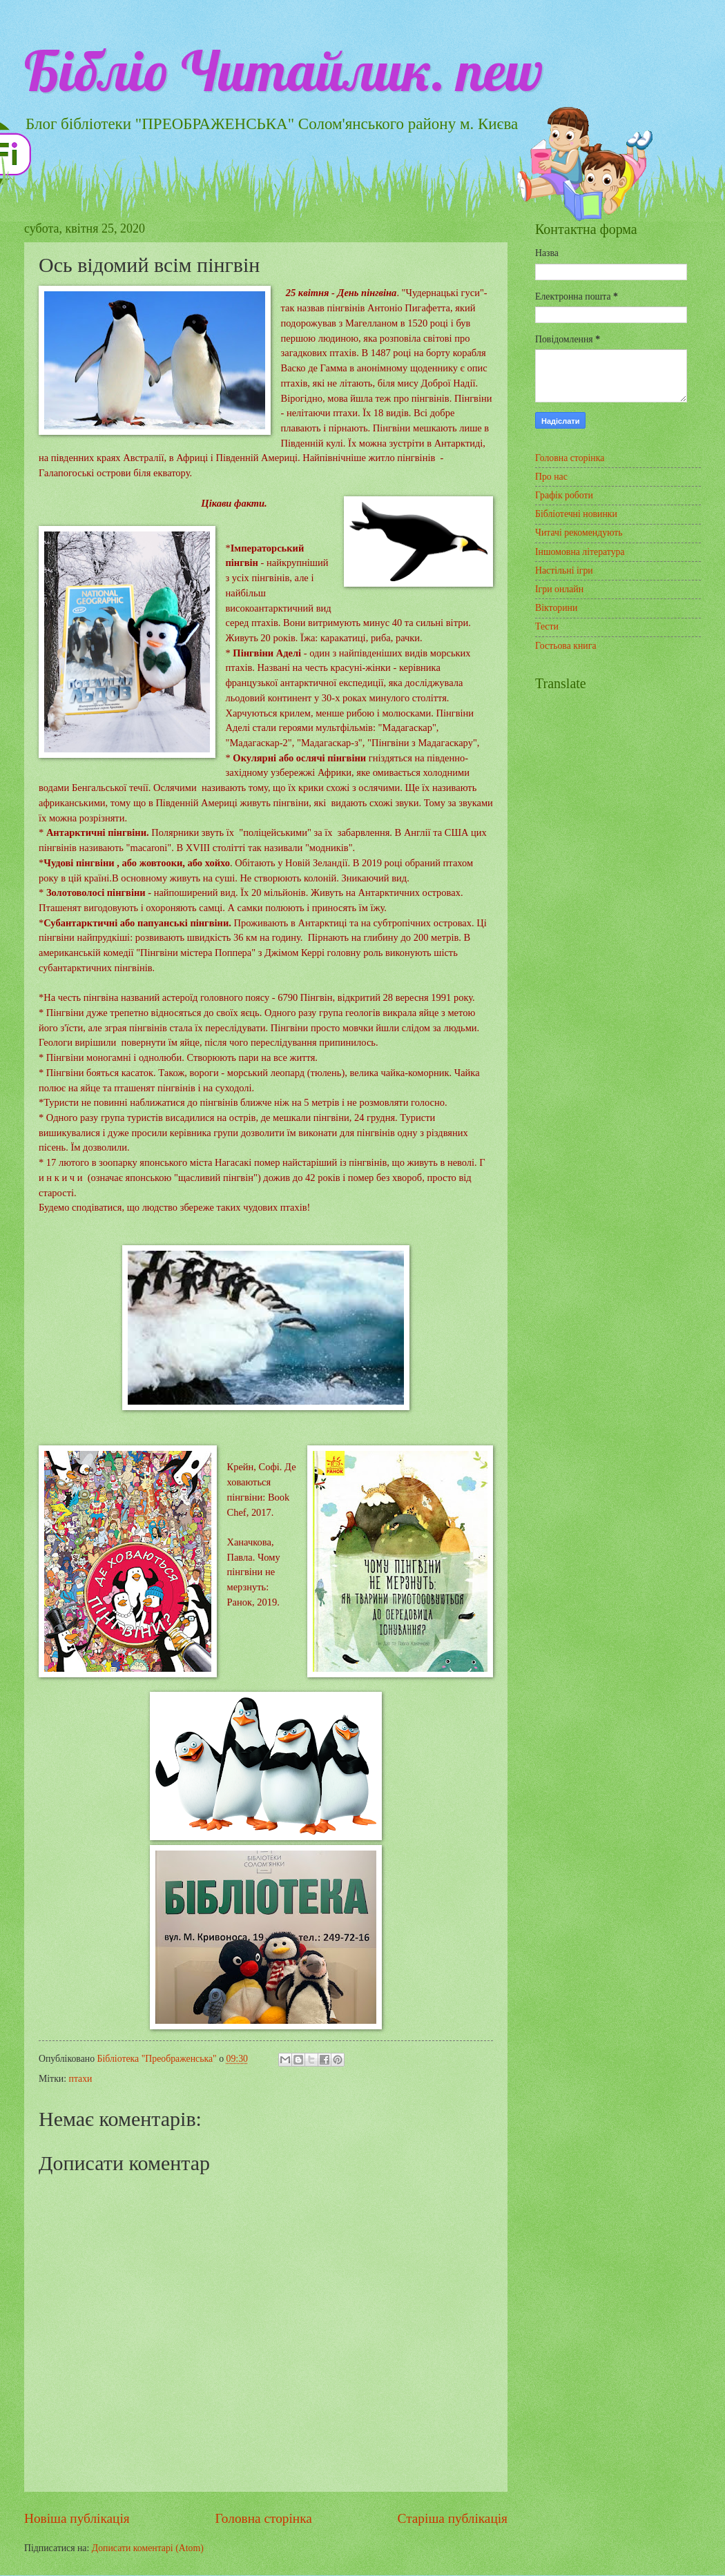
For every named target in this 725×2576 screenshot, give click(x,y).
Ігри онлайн (559, 589)
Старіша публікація (453, 2518)
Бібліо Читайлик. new (283, 70)
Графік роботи (564, 495)
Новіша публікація (77, 2518)
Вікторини (556, 608)
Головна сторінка (263, 2518)
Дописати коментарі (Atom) (148, 2548)
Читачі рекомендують (579, 532)
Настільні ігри (564, 570)
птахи (81, 2079)
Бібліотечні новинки (576, 514)
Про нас (551, 476)
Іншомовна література (580, 552)
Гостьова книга (566, 646)
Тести (547, 626)
